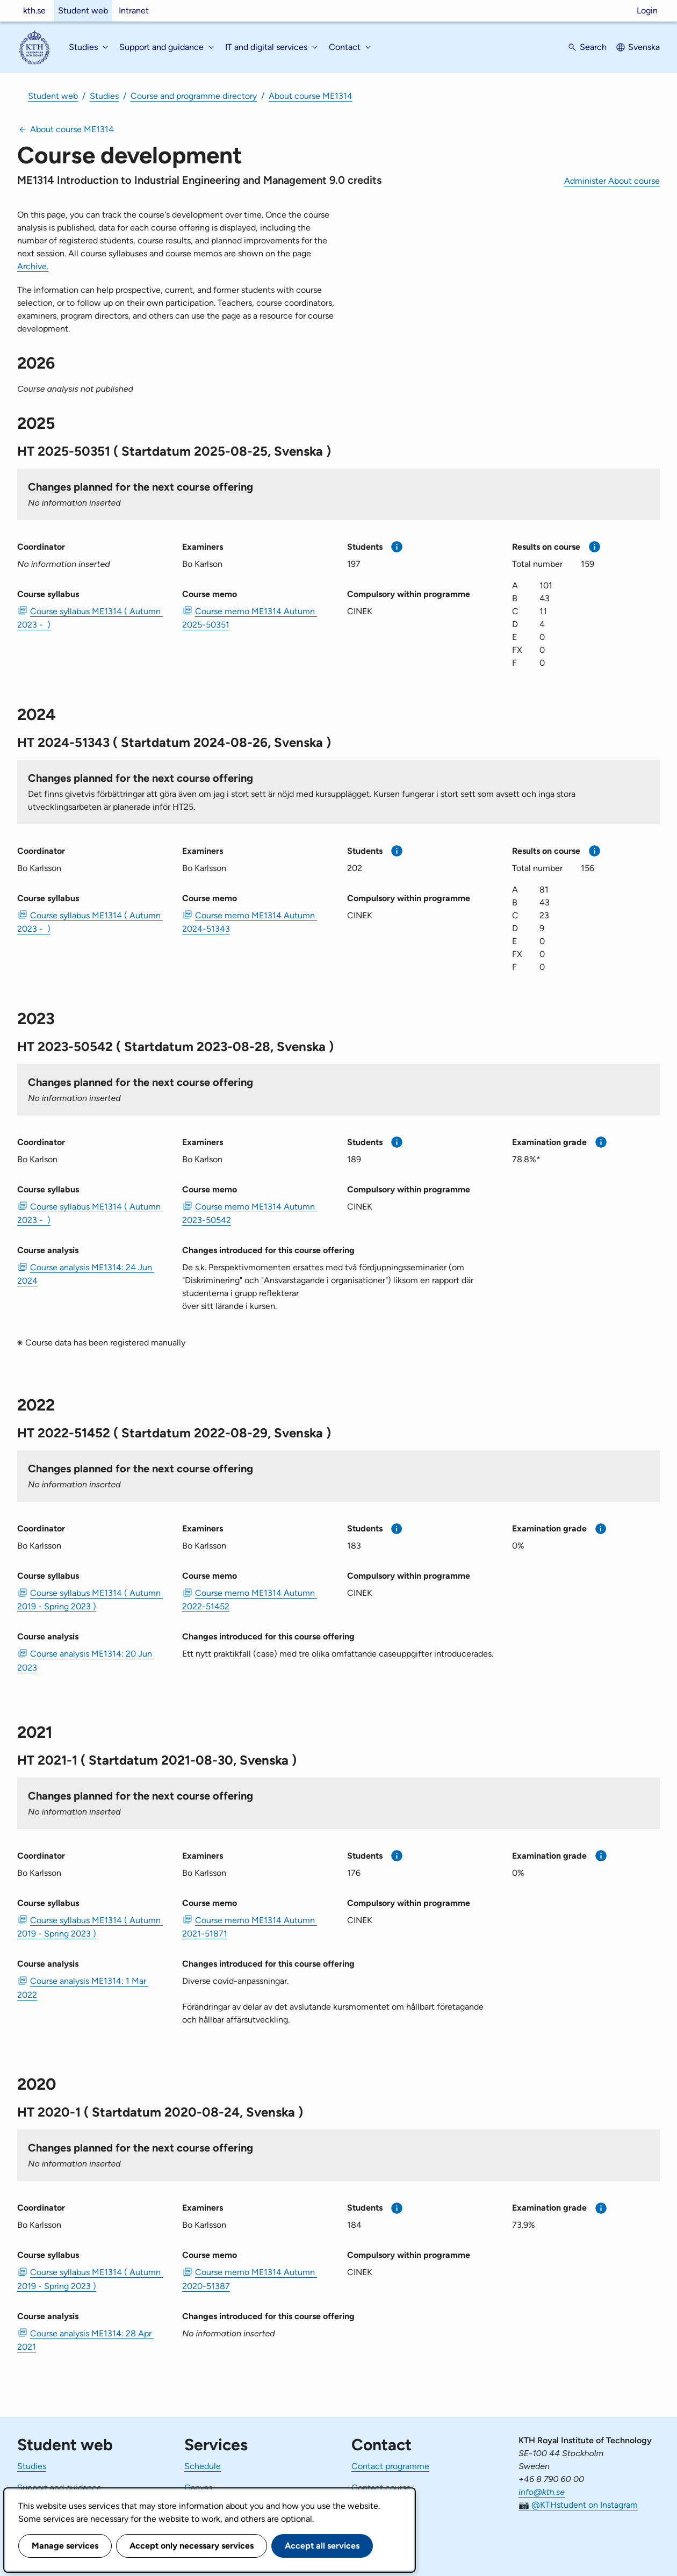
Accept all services (322, 2546)
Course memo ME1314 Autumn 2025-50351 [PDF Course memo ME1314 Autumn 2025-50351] (249, 618)
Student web (83, 10)
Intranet (134, 10)
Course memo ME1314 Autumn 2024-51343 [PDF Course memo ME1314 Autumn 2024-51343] (249, 922)
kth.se (34, 10)
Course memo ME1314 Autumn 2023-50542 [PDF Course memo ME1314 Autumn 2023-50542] (249, 1213)
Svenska (644, 47)
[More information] (396, 546)
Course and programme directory (194, 96)
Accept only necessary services (191, 2546)
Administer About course (612, 181)
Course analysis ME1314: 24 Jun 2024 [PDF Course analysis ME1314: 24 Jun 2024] (85, 1274)
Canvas (198, 2488)
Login (647, 10)
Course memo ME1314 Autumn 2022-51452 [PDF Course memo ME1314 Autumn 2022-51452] (249, 1599)
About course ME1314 (310, 96)
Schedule (202, 2466)
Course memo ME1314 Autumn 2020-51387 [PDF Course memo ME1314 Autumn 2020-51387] (249, 2279)
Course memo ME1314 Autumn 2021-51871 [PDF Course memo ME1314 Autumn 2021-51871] (249, 1927)
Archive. (32, 266)
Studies (104, 96)
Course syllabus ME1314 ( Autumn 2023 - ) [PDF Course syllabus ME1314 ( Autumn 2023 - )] (90, 618)
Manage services (65, 2546)
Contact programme (390, 2466)
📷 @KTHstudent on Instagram (578, 2505)
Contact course (381, 2488)
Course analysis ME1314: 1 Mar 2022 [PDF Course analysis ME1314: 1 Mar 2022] (82, 1987)
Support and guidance (59, 2488)
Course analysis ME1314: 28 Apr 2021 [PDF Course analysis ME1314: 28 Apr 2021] (85, 2340)
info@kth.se (541, 2492)
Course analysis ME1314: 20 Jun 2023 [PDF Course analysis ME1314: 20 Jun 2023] (85, 1660)
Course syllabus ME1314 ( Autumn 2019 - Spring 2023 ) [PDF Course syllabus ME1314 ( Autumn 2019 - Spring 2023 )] (90, 1599)
